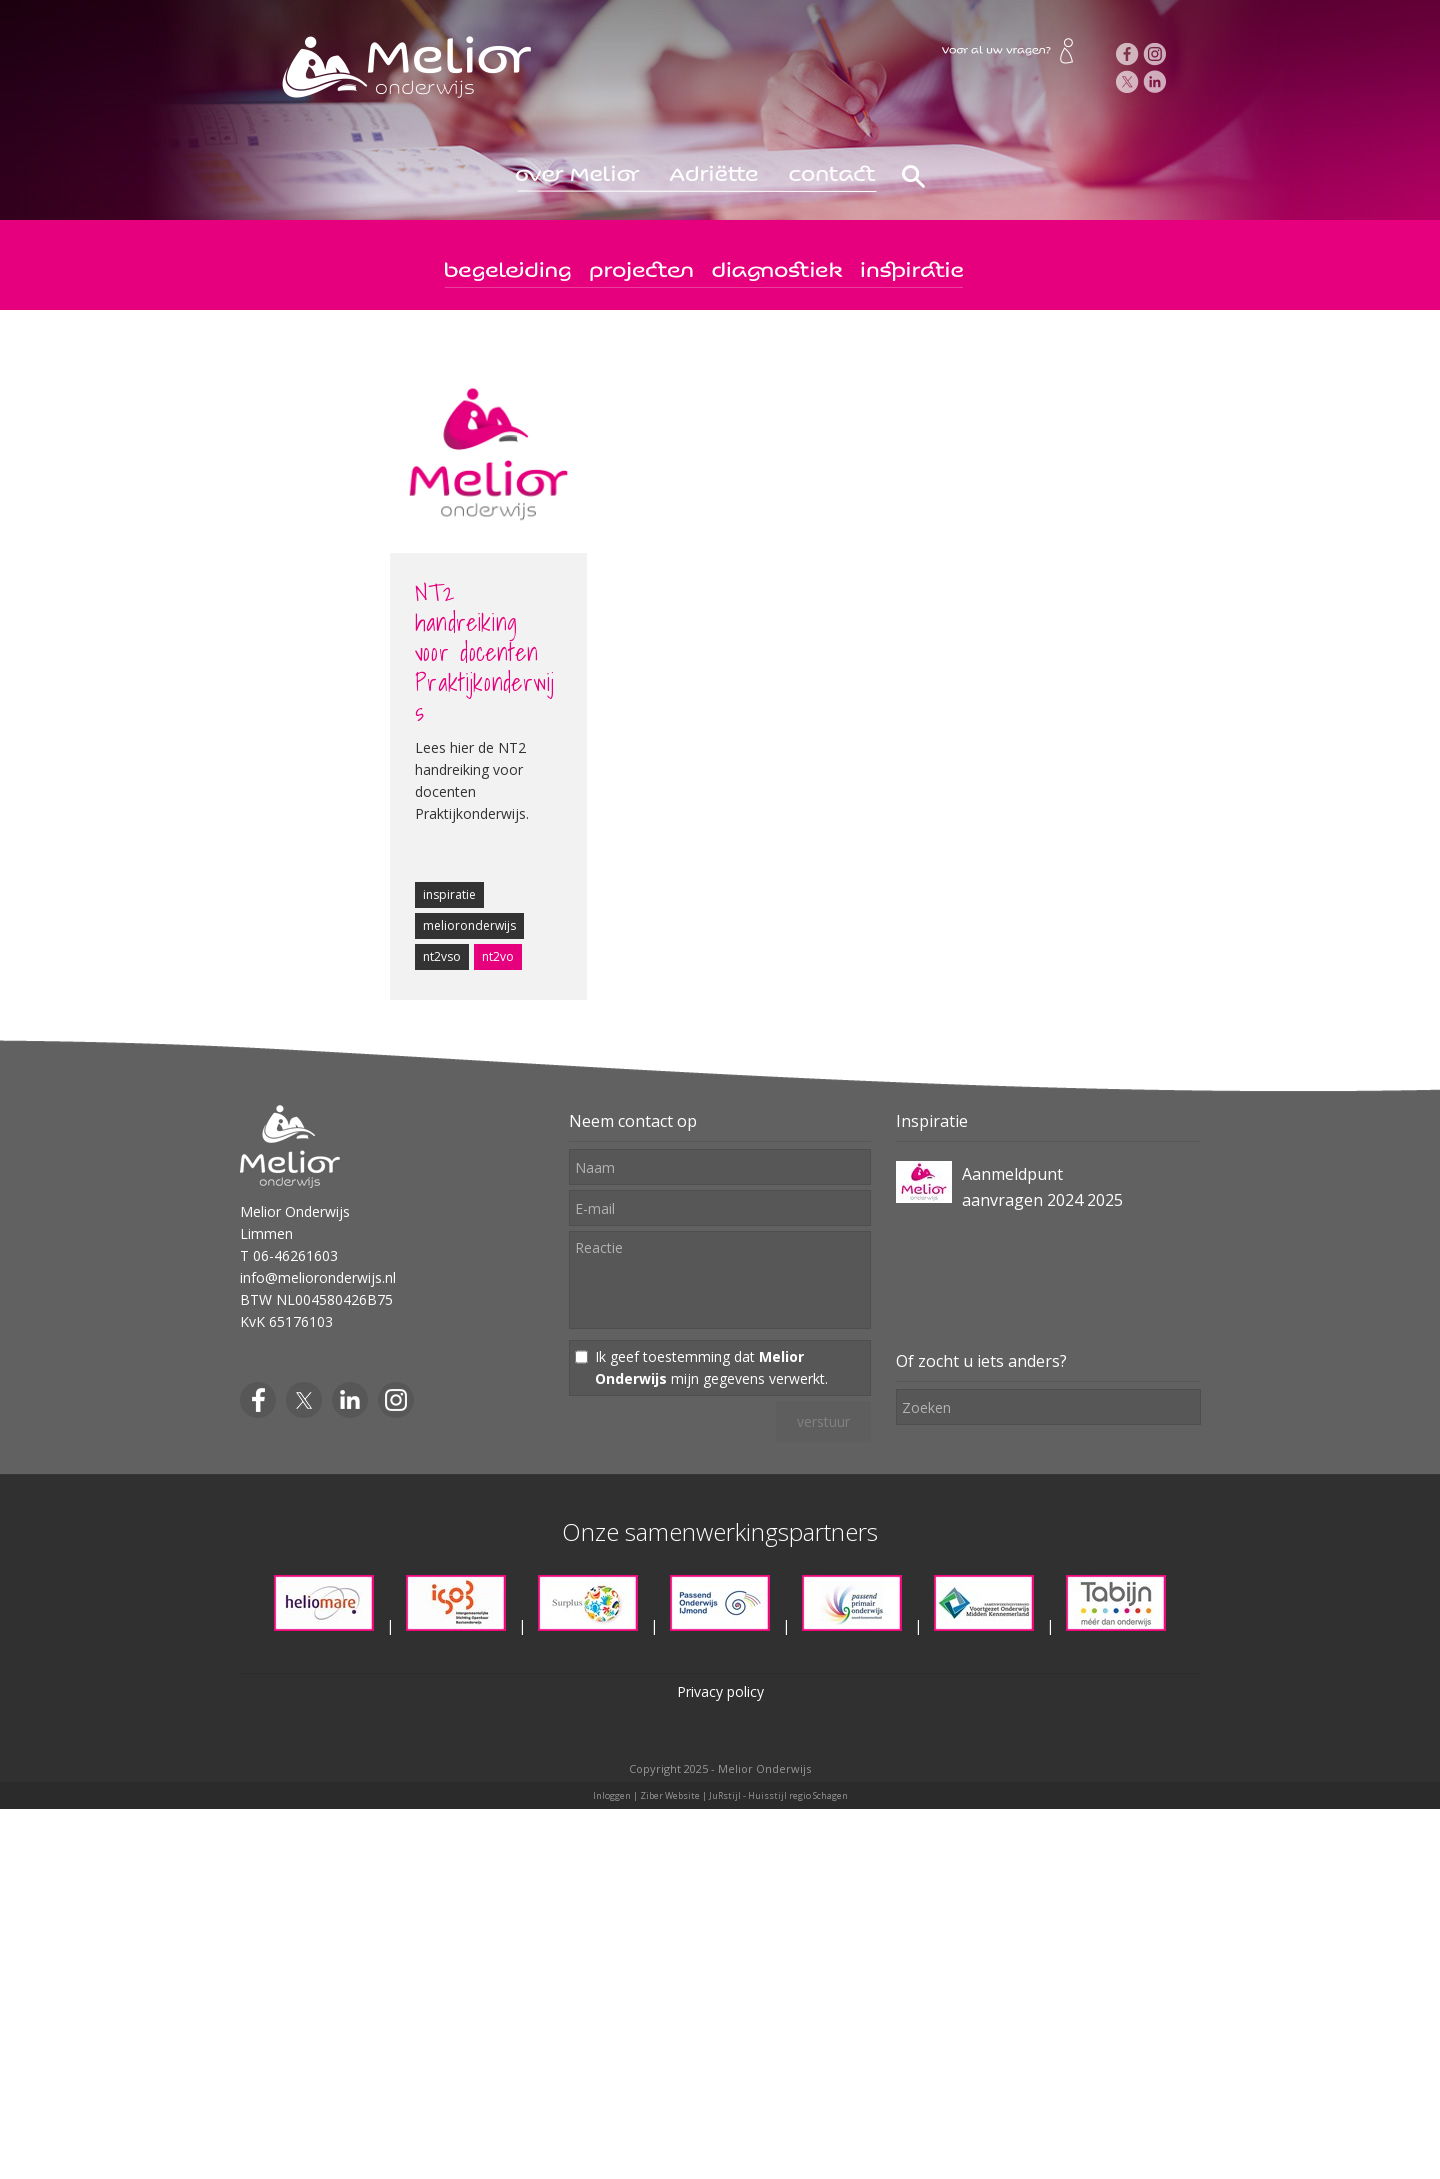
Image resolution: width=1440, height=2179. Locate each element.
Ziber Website (670, 1795)
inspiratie (449, 894)
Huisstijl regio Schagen (798, 1795)
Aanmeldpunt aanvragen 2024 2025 (1042, 1187)
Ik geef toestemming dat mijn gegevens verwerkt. (711, 1367)
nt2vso (442, 956)
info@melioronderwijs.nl (318, 1277)
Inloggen (612, 1795)
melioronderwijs (469, 925)
